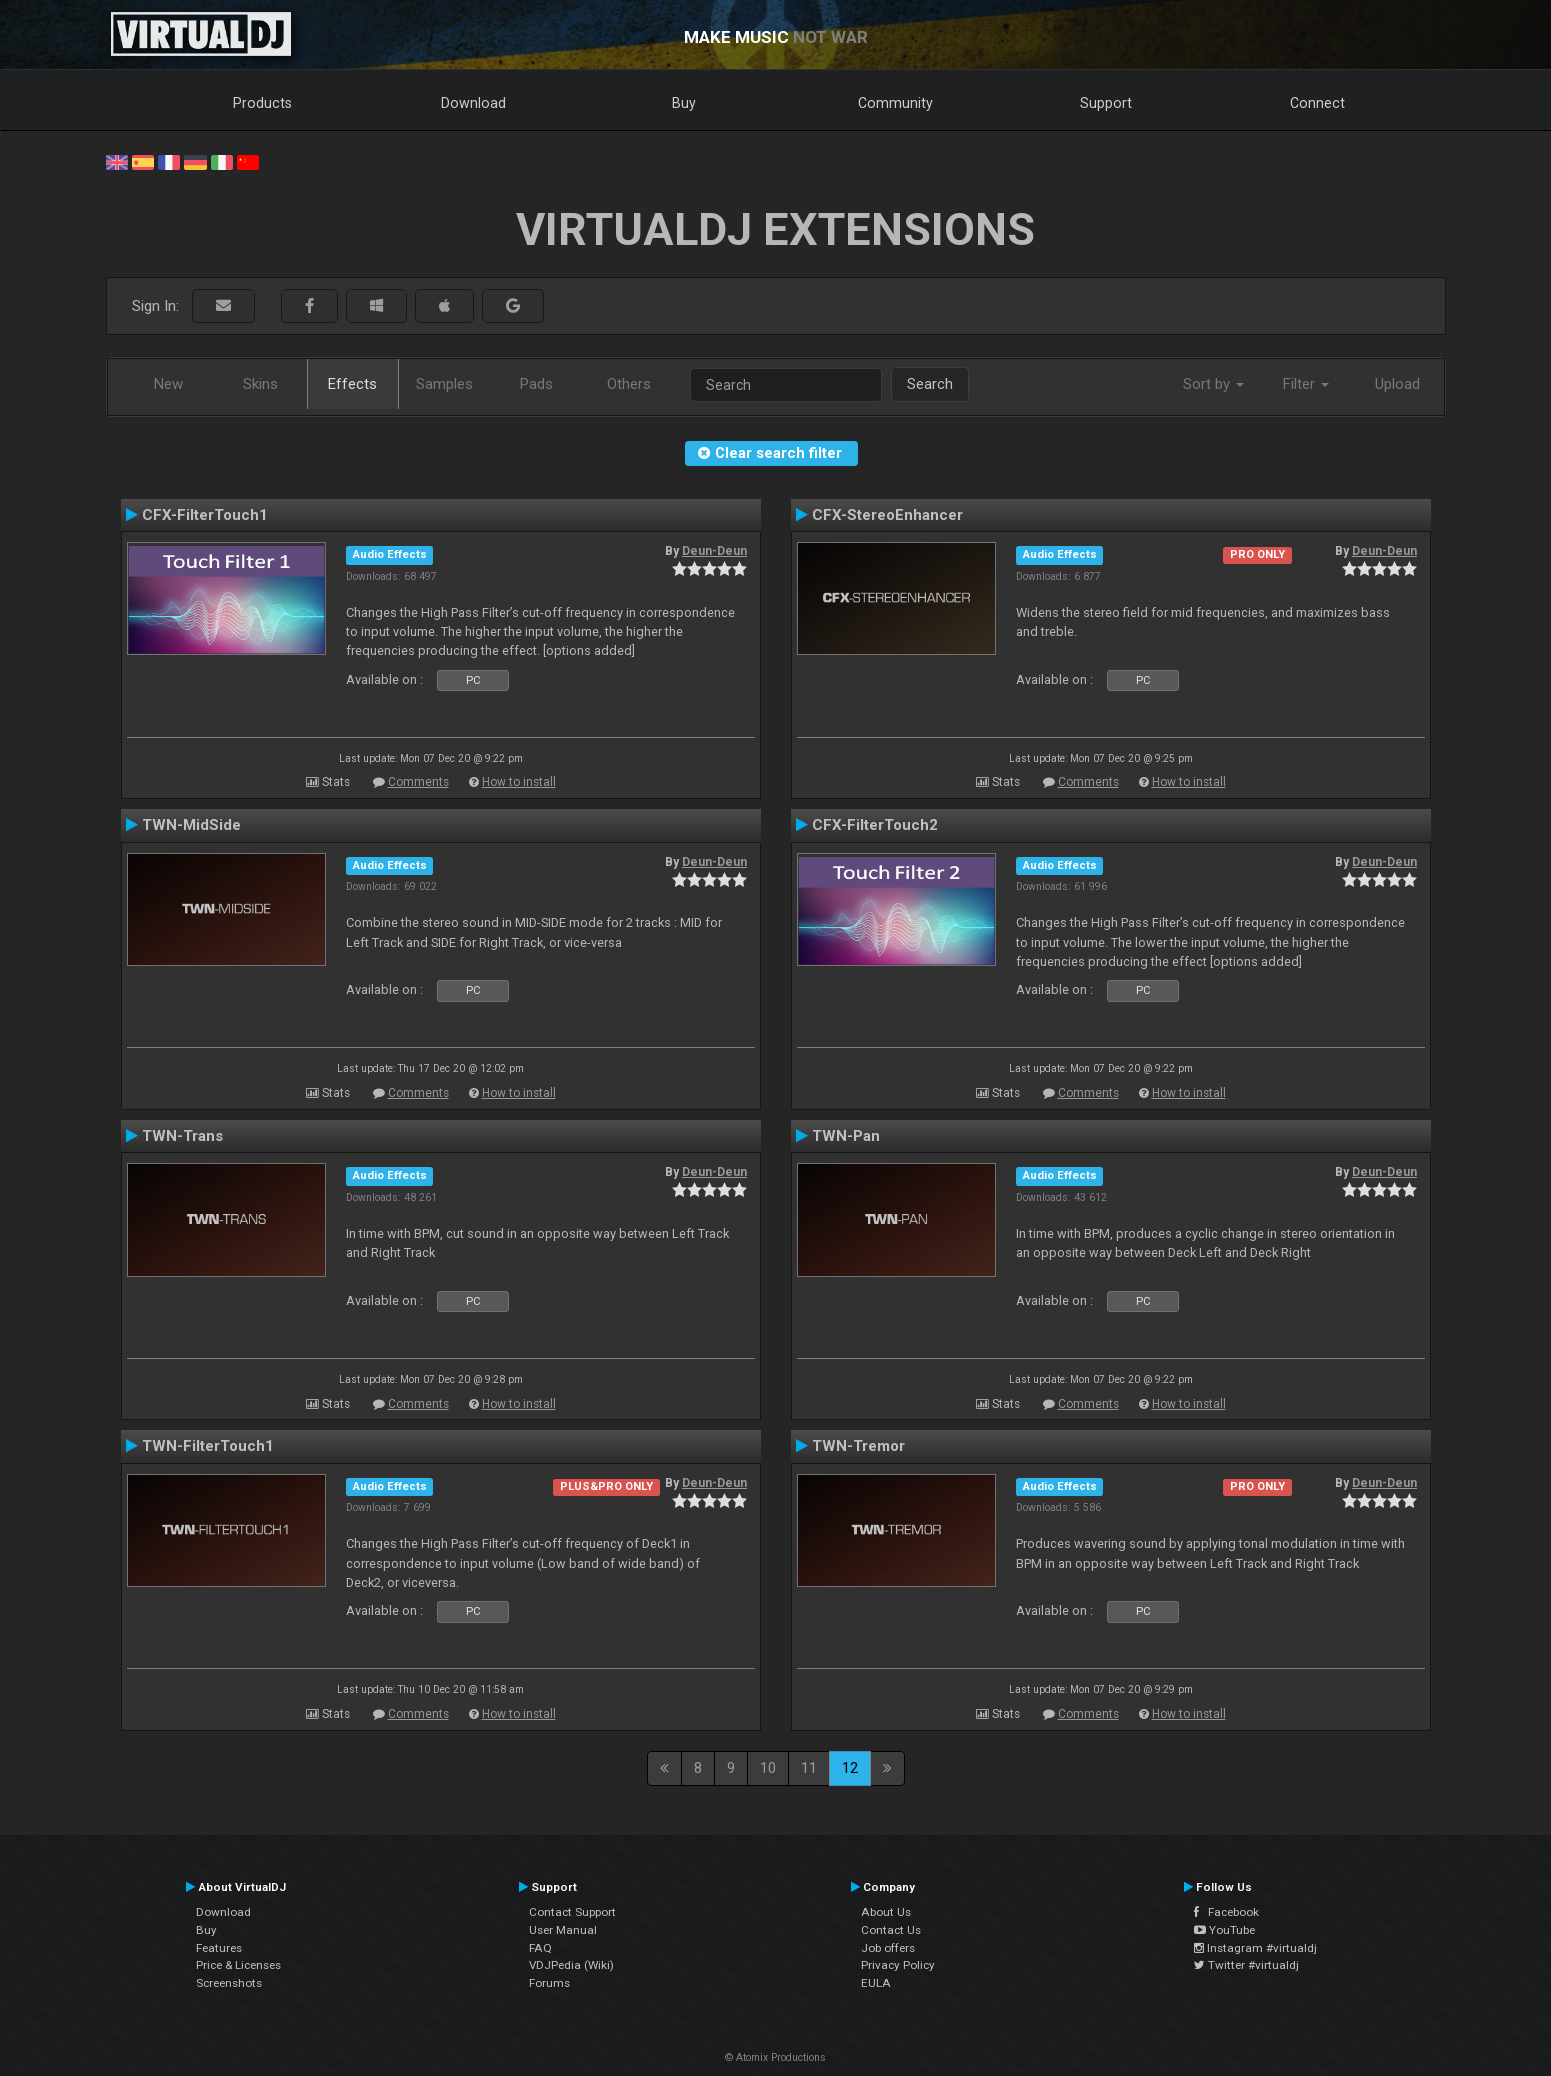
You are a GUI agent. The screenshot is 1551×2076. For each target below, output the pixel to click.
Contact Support (572, 1912)
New (168, 384)
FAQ (540, 1948)
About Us (886, 1912)
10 (768, 1768)
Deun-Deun (714, 551)
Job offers (888, 1948)
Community (895, 103)
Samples (444, 384)
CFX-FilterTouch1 (205, 515)
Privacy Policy (898, 1965)
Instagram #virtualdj (1255, 1948)
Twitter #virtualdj (1246, 1965)
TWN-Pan (846, 1136)
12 (850, 1768)
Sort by (1213, 384)
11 (809, 1768)
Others (629, 384)
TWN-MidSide (191, 825)
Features (219, 1948)
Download (473, 103)
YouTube (1224, 1930)
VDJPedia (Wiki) (571, 1965)
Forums (549, 1983)
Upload (1397, 384)
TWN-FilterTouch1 (208, 1446)
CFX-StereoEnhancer (887, 515)
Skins (260, 384)
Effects (352, 384)
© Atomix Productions (775, 2057)
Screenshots (229, 1983)
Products (262, 103)
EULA (876, 1983)
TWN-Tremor (858, 1446)
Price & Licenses (238, 1965)
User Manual (563, 1930)
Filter (1306, 384)
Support (1106, 103)
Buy (684, 103)
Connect (1317, 103)
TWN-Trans (182, 1136)
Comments (418, 782)
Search (930, 384)
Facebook (1226, 1912)
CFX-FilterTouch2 (875, 825)
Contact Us (891, 1930)
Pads (536, 384)
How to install (519, 782)
